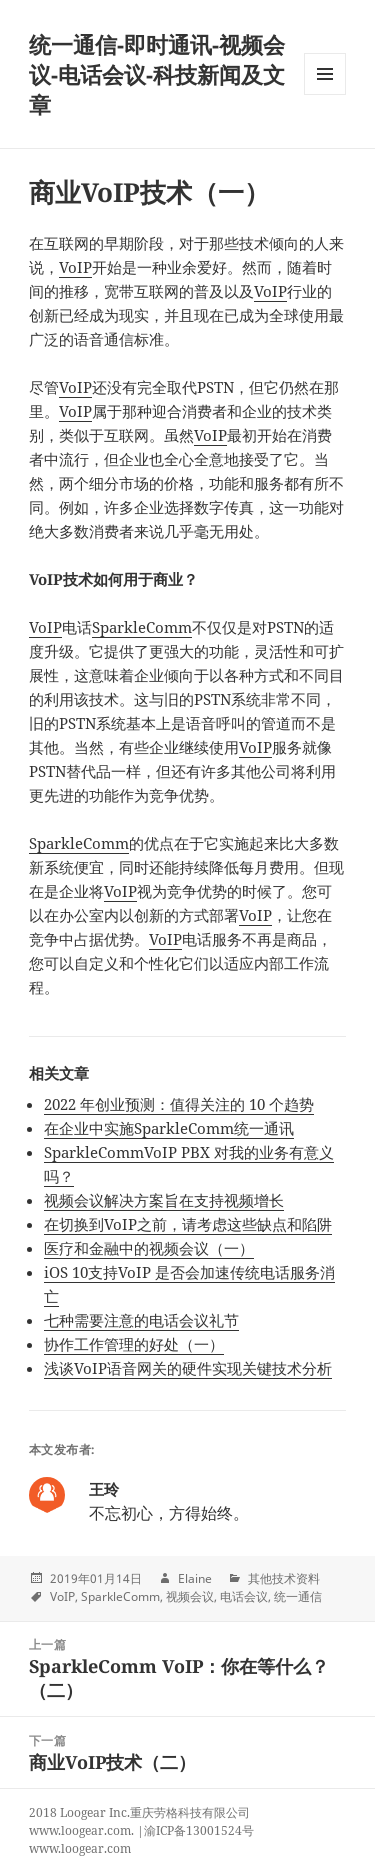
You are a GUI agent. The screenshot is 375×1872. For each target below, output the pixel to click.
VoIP (75, 267)
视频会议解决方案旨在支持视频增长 (164, 1200)
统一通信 (298, 1596)
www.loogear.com (80, 1848)
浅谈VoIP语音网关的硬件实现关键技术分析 (188, 1368)
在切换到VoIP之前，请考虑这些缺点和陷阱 (188, 1224)
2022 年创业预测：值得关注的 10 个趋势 (179, 1104)
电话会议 (244, 1596)
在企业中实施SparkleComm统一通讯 (169, 1128)
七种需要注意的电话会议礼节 (141, 1320)
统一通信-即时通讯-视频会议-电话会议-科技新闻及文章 (157, 74)
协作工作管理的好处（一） (134, 1344)
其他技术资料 (284, 1578)
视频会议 (190, 1596)
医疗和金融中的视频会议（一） (149, 1248)
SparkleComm (142, 627)
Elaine (195, 1578)
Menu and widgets (325, 94)
